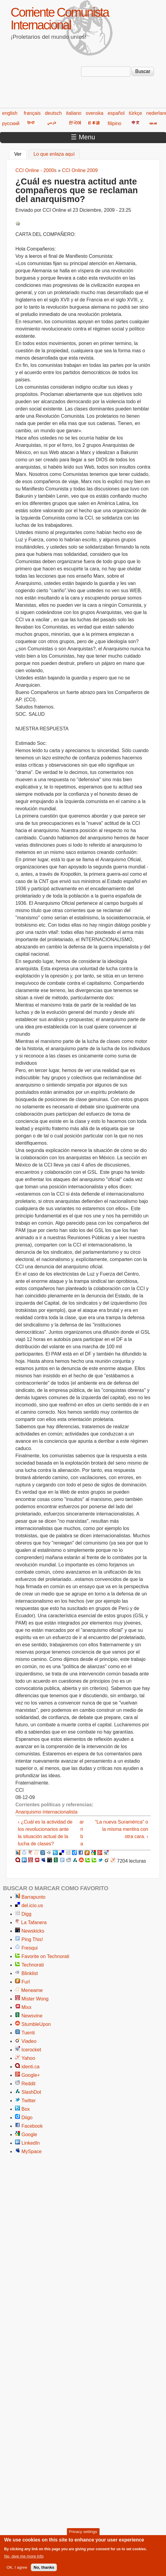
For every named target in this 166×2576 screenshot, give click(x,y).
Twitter (28, 2100)
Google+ (30, 2075)
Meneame (32, 1990)
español (116, 113)
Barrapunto (33, 1897)
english (10, 113)
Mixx (26, 2007)
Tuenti (28, 2032)
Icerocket (31, 2049)
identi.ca (30, 2066)
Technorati (32, 1964)
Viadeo (29, 2041)
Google (29, 2134)
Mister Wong (35, 1998)
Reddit (28, 2083)
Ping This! (32, 1939)
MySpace (31, 2151)
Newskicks (32, 1931)
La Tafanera (34, 1922)
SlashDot (31, 2092)
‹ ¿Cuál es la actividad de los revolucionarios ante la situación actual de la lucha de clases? (45, 1832)
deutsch (53, 113)
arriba (82, 1832)
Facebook (32, 2126)
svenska (94, 113)
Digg (26, 1914)
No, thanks (44, 2570)
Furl (25, 1981)
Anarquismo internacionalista (46, 1811)
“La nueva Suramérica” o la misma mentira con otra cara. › (121, 1829)
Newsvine (31, 2015)
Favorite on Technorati (45, 1956)
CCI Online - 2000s (36, 170)
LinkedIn (30, 2143)
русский (10, 123)
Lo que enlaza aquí (54, 154)
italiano (74, 113)
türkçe (135, 113)
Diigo (26, 2117)
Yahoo (28, 2058)
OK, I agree (17, 2570)
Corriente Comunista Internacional (60, 18)
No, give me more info (24, 2558)
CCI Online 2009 (80, 170)
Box (25, 2109)
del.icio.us (32, 1905)
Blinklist (29, 1973)
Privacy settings (83, 2534)
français (32, 113)
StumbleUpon (36, 2024)
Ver (20, 153)
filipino (114, 123)
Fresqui (29, 1947)
